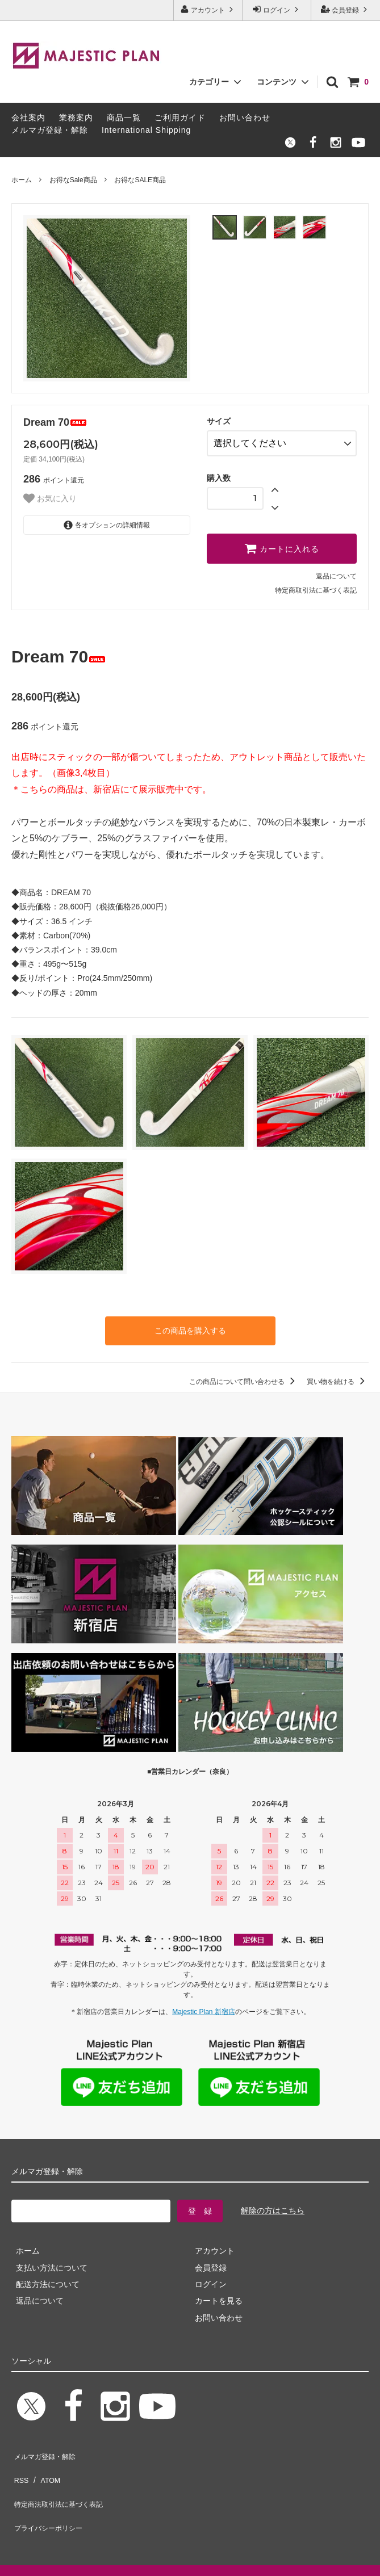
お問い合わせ (244, 117)
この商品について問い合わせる (244, 1375)
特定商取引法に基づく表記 (316, 586)
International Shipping (146, 130)
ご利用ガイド (180, 117)
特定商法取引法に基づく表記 (63, 2480)
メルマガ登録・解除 (49, 130)
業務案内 (76, 117)
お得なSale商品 (73, 180)
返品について (336, 572)
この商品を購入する (190, 1325)
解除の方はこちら (272, 2203)
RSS (19, 2463)
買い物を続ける (338, 1375)
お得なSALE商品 (140, 180)
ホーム (21, 180)
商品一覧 (124, 117)
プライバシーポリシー (51, 2496)
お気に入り (50, 498)
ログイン (277, 9)
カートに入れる (281, 544)
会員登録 (345, 9)
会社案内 (28, 117)
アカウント (208, 9)
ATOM (45, 2463)
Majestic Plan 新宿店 (203, 2005)
